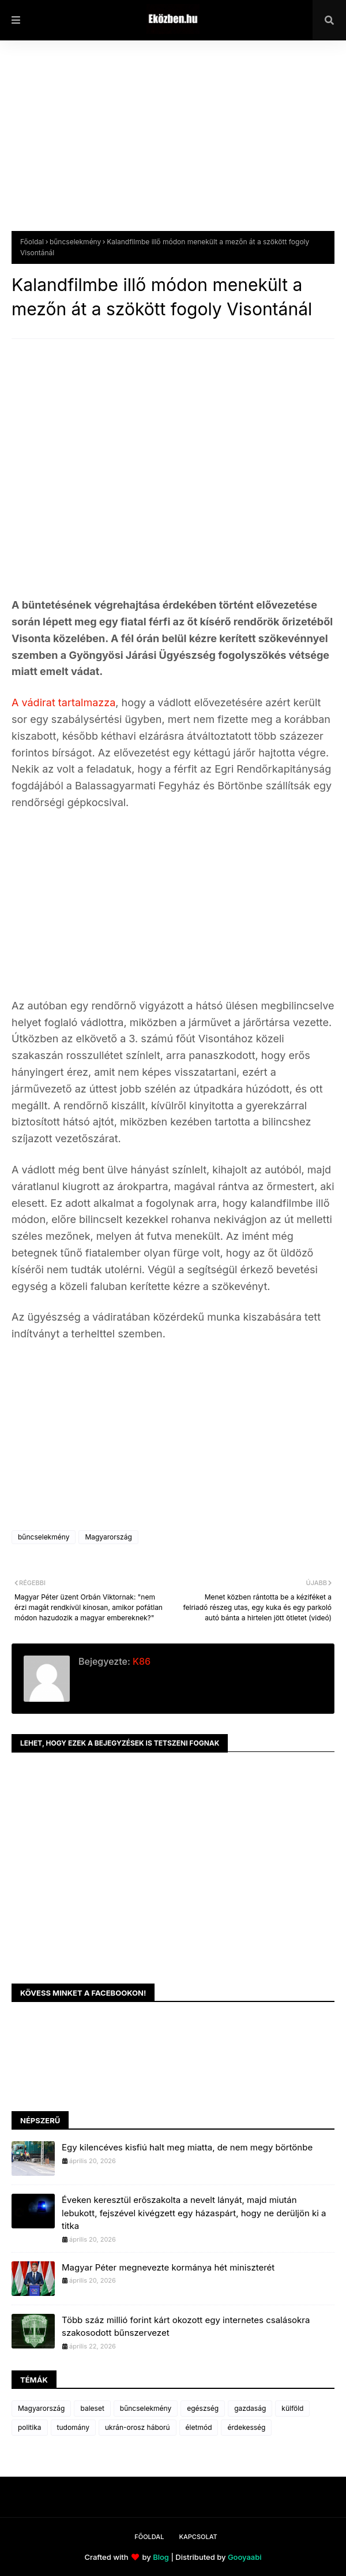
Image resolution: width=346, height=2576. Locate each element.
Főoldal (32, 241)
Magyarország (108, 1537)
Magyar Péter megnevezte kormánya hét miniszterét (168, 2267)
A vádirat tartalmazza (63, 702)
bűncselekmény (75, 241)
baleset (92, 2408)
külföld (292, 2408)
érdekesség (246, 2427)
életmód (199, 2427)
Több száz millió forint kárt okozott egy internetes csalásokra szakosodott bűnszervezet (186, 2326)
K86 (140, 1661)
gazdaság (250, 2408)
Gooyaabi (245, 2557)
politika (30, 2427)
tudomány (73, 2427)
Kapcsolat (198, 2537)
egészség (203, 2408)
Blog (161, 2557)
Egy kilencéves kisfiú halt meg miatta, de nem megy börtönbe (187, 2147)
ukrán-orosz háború (137, 2427)
